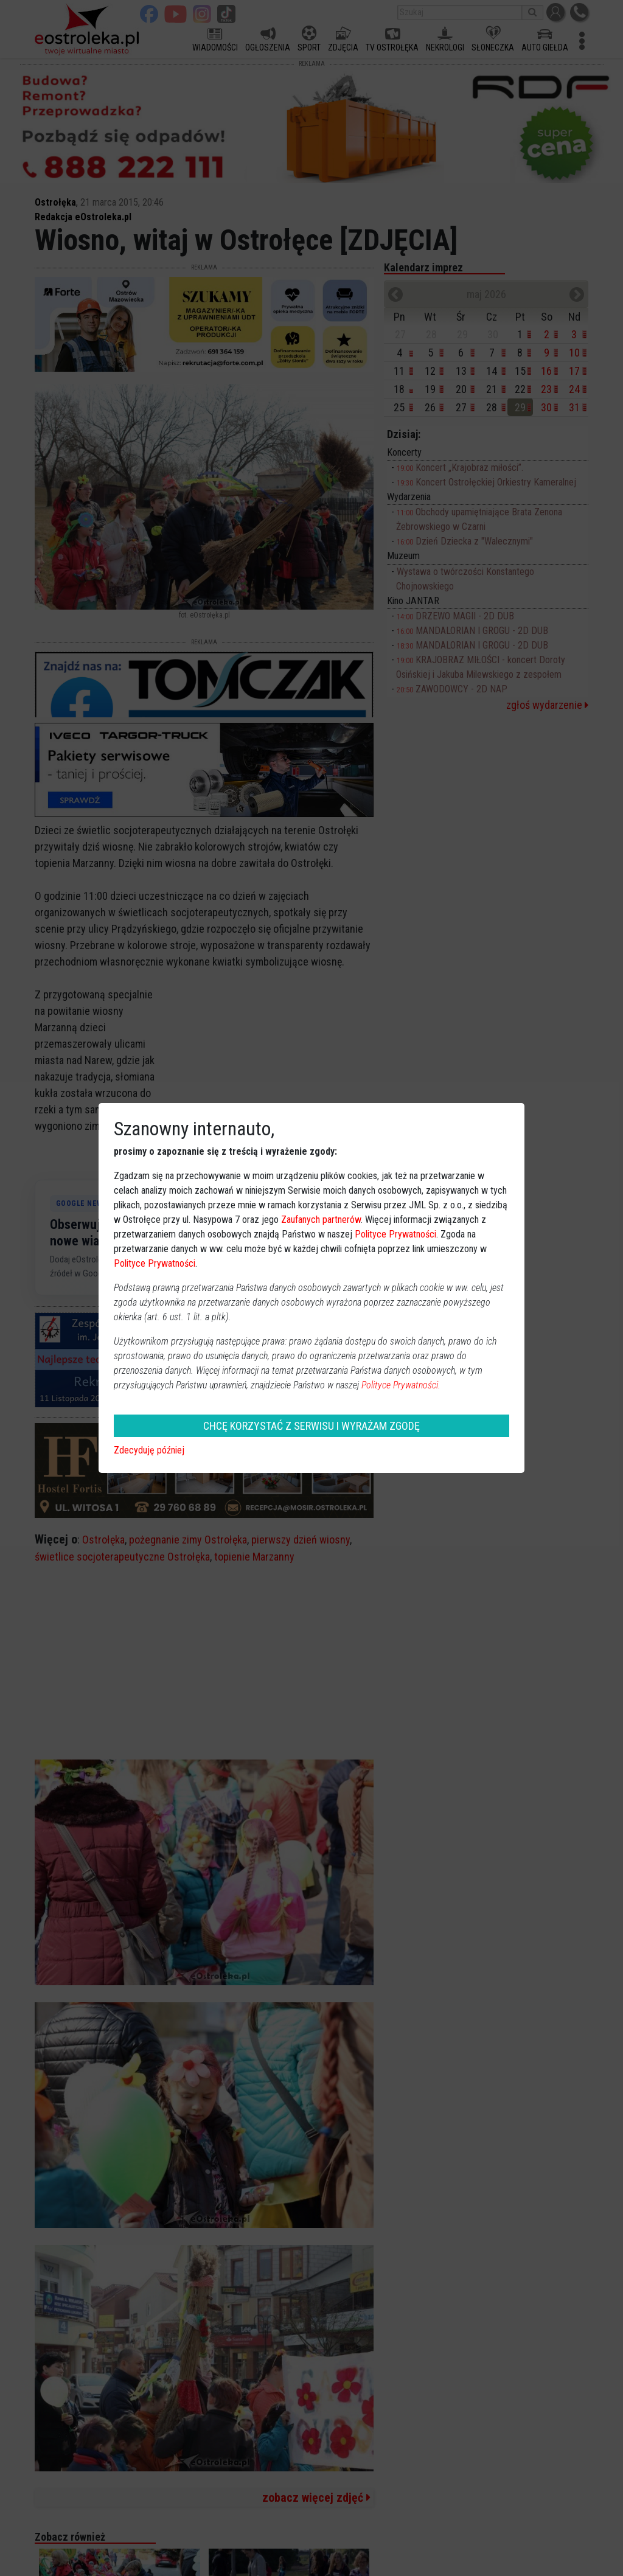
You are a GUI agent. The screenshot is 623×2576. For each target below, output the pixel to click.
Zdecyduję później (149, 1450)
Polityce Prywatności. (400, 1385)
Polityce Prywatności (395, 1234)
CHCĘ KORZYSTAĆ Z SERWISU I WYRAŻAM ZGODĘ (311, 1425)
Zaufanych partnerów (321, 1219)
